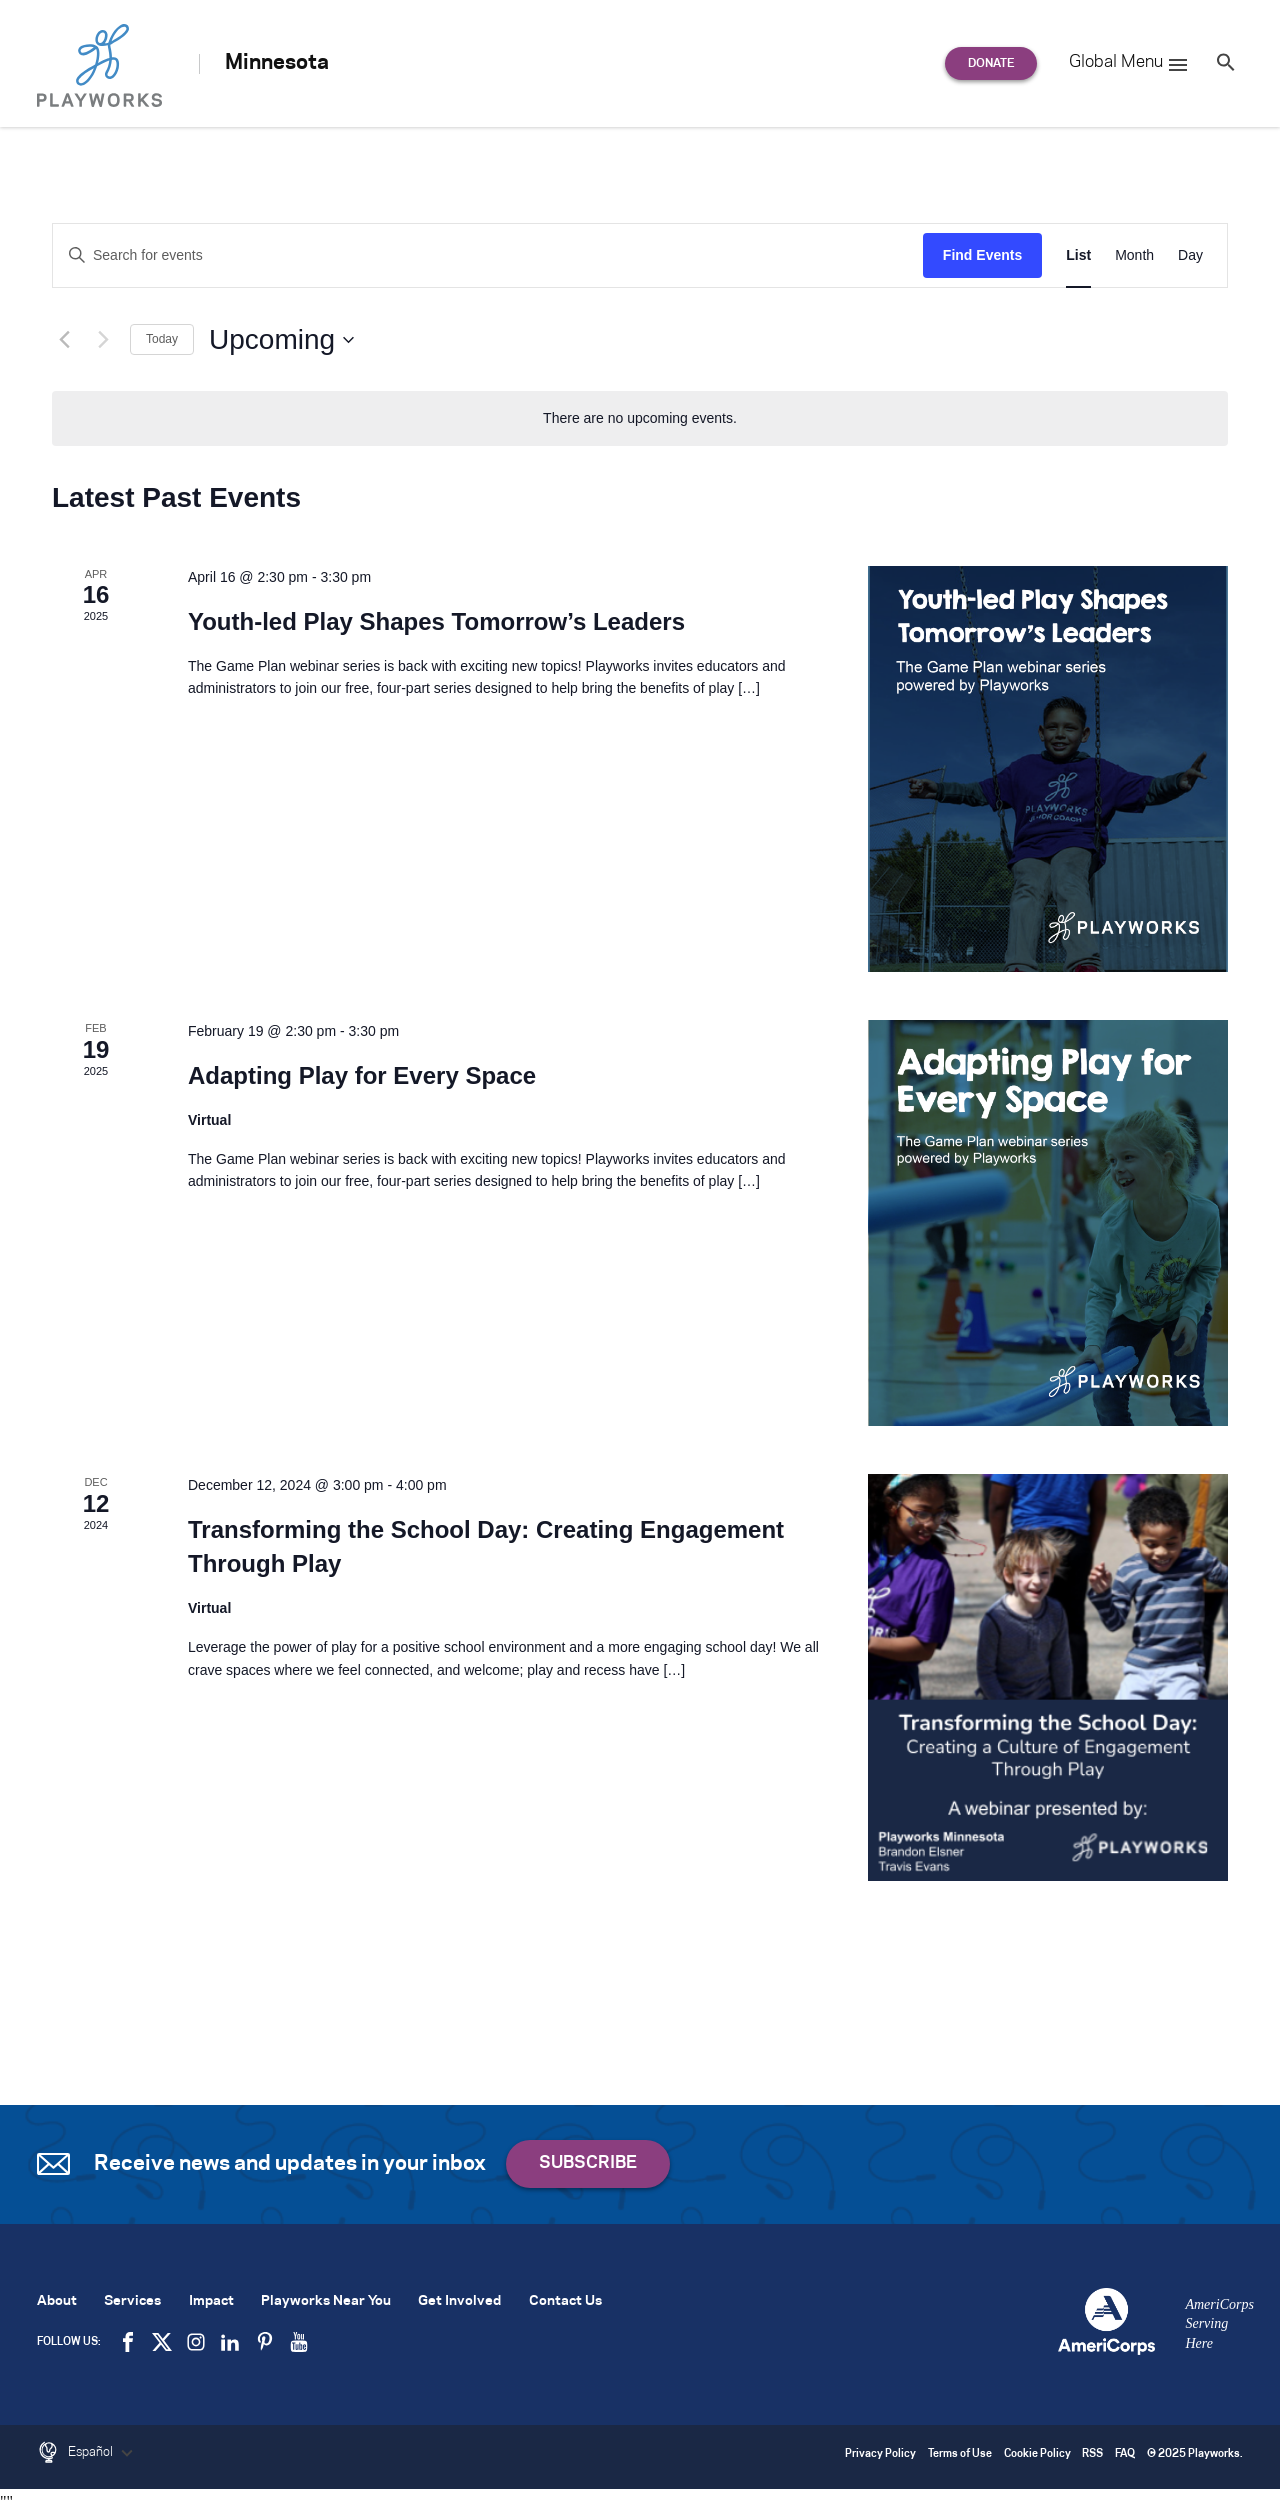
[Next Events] (103, 340)
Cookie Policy (1037, 2454)
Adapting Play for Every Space (362, 1075)
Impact (211, 2301)
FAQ (1125, 2454)
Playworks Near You (326, 2301)
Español (103, 2453)
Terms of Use (960, 2454)
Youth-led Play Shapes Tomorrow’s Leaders (436, 621)
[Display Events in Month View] (1134, 255)
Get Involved (459, 2301)
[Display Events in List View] (1078, 255)
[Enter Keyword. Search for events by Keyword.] (488, 255)
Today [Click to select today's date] (162, 339)
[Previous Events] (64, 340)
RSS (1092, 2454)
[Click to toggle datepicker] (281, 340)
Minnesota (277, 63)
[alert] (640, 418)
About (57, 2301)
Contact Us (565, 2301)
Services (132, 2301)
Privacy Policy (880, 2454)
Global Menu (1129, 65)
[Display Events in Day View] (1190, 255)
